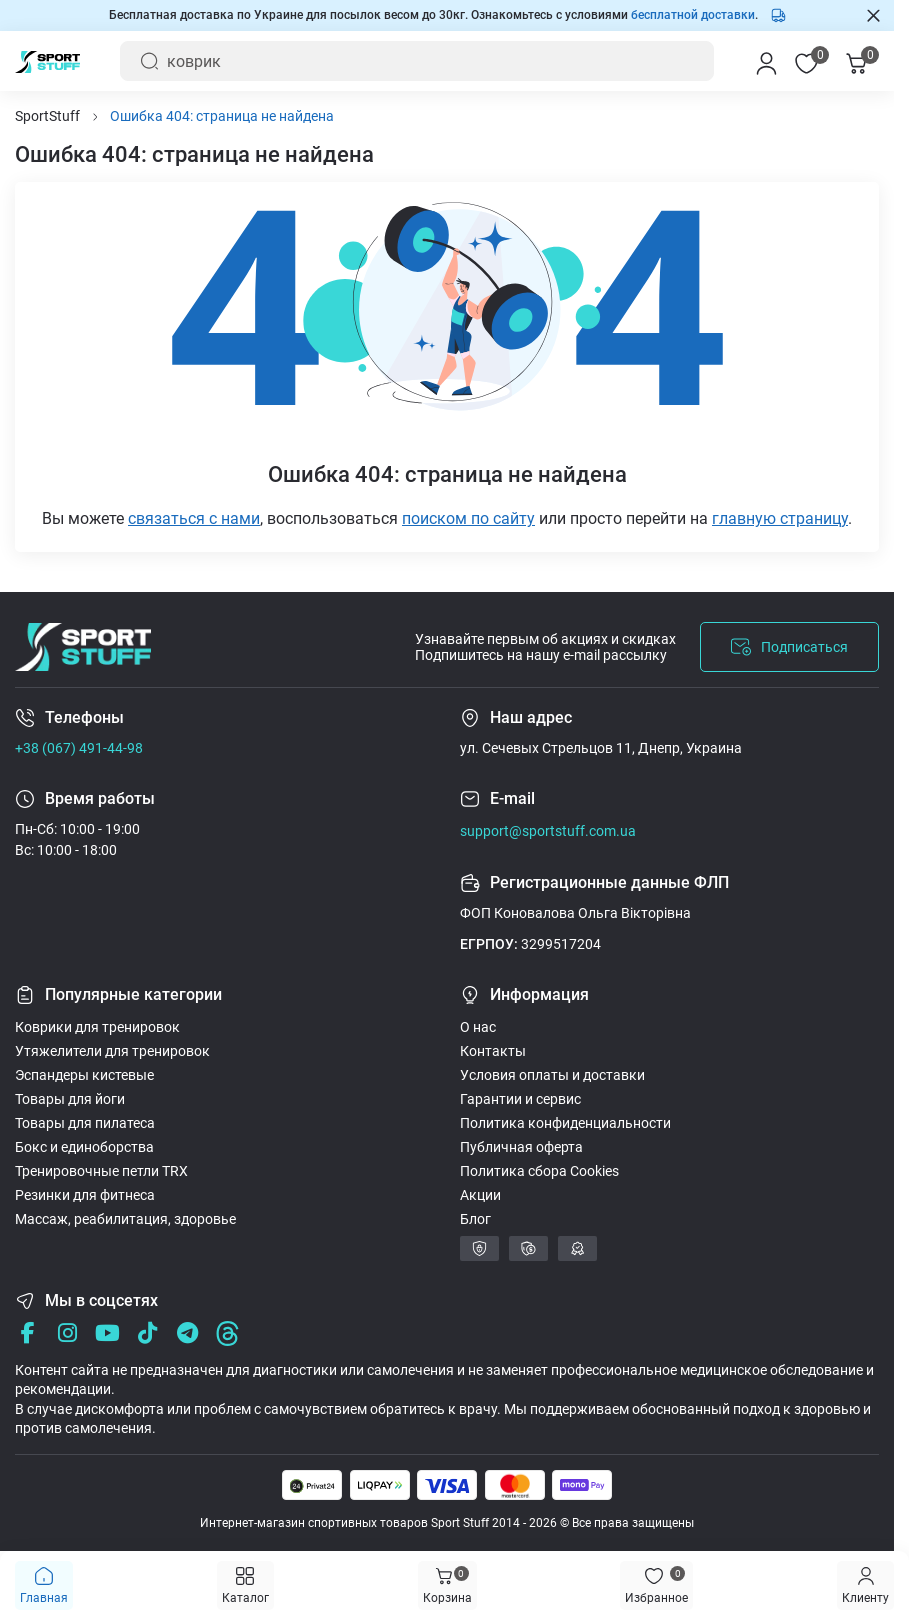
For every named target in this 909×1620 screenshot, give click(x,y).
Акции (480, 1195)
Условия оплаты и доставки (552, 1075)
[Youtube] (107, 1333)
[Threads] (227, 1333)
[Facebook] (27, 1333)
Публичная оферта (521, 1147)
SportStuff (47, 116)
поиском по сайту (468, 518)
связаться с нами (194, 518)
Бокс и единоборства (84, 1147)
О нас (478, 1027)
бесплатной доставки (693, 15)
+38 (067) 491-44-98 (79, 748)
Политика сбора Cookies (539, 1171)
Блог (475, 1219)
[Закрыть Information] (873, 15)
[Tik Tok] (147, 1333)
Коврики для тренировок (97, 1027)
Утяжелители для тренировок (112, 1051)
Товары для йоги (70, 1099)
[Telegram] (187, 1333)
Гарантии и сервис (520, 1099)
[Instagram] (67, 1333)
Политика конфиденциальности (565, 1123)
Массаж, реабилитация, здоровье (125, 1219)
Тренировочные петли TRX (101, 1171)
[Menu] (865, 1585)
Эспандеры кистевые (84, 1075)
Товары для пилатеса (85, 1123)
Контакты (493, 1051)
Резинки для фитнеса (85, 1195)
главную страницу (780, 518)
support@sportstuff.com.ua (548, 831)
